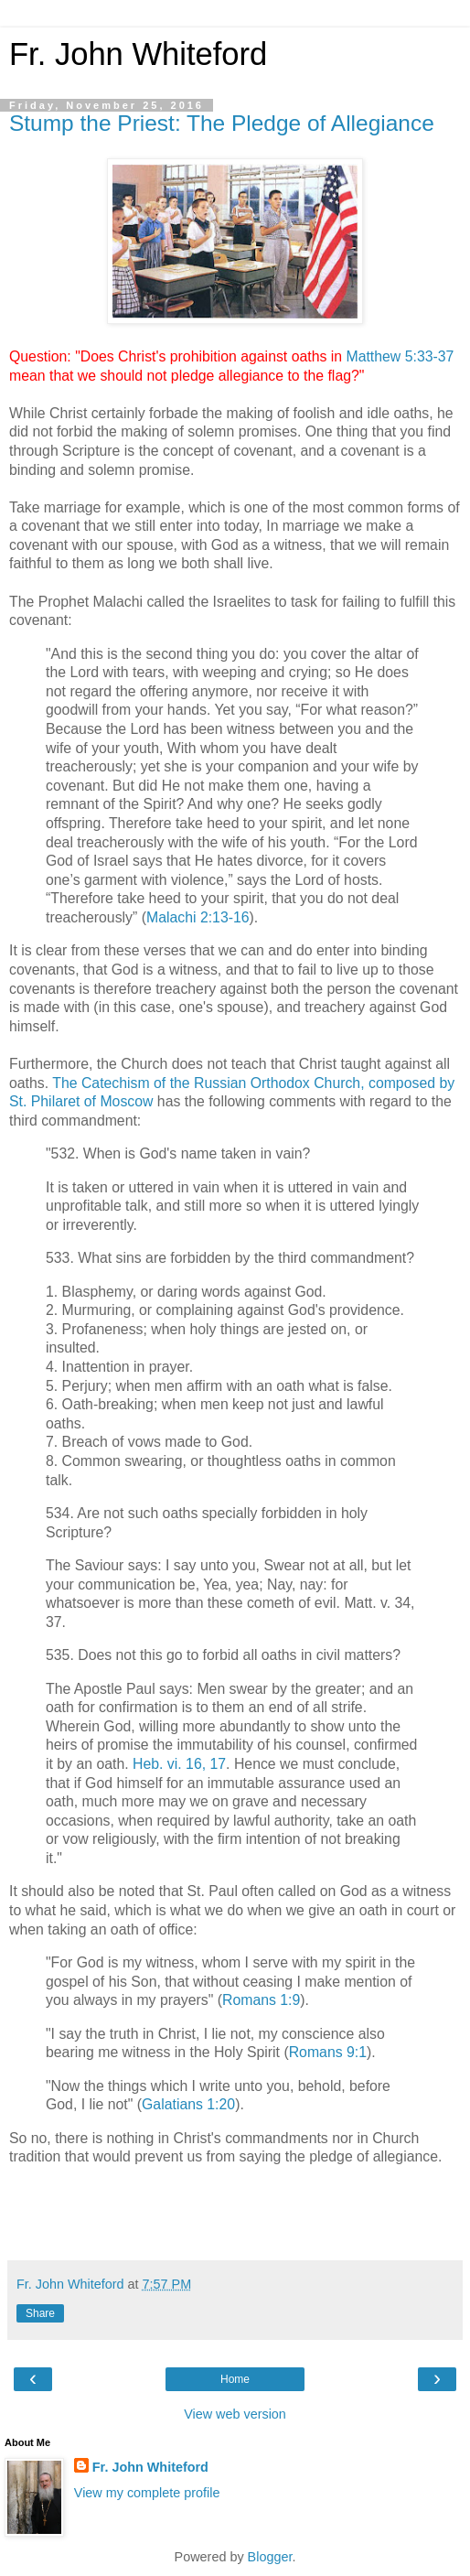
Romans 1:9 (261, 2000)
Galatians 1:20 (188, 2104)
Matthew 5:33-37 (400, 356)
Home (235, 2379)
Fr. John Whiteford (138, 54)
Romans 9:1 (328, 2052)
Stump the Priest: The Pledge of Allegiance (221, 123)
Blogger (270, 2556)
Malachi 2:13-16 (198, 917)
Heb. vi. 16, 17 (179, 1764)
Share (40, 2313)
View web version (235, 2414)
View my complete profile (147, 2492)
